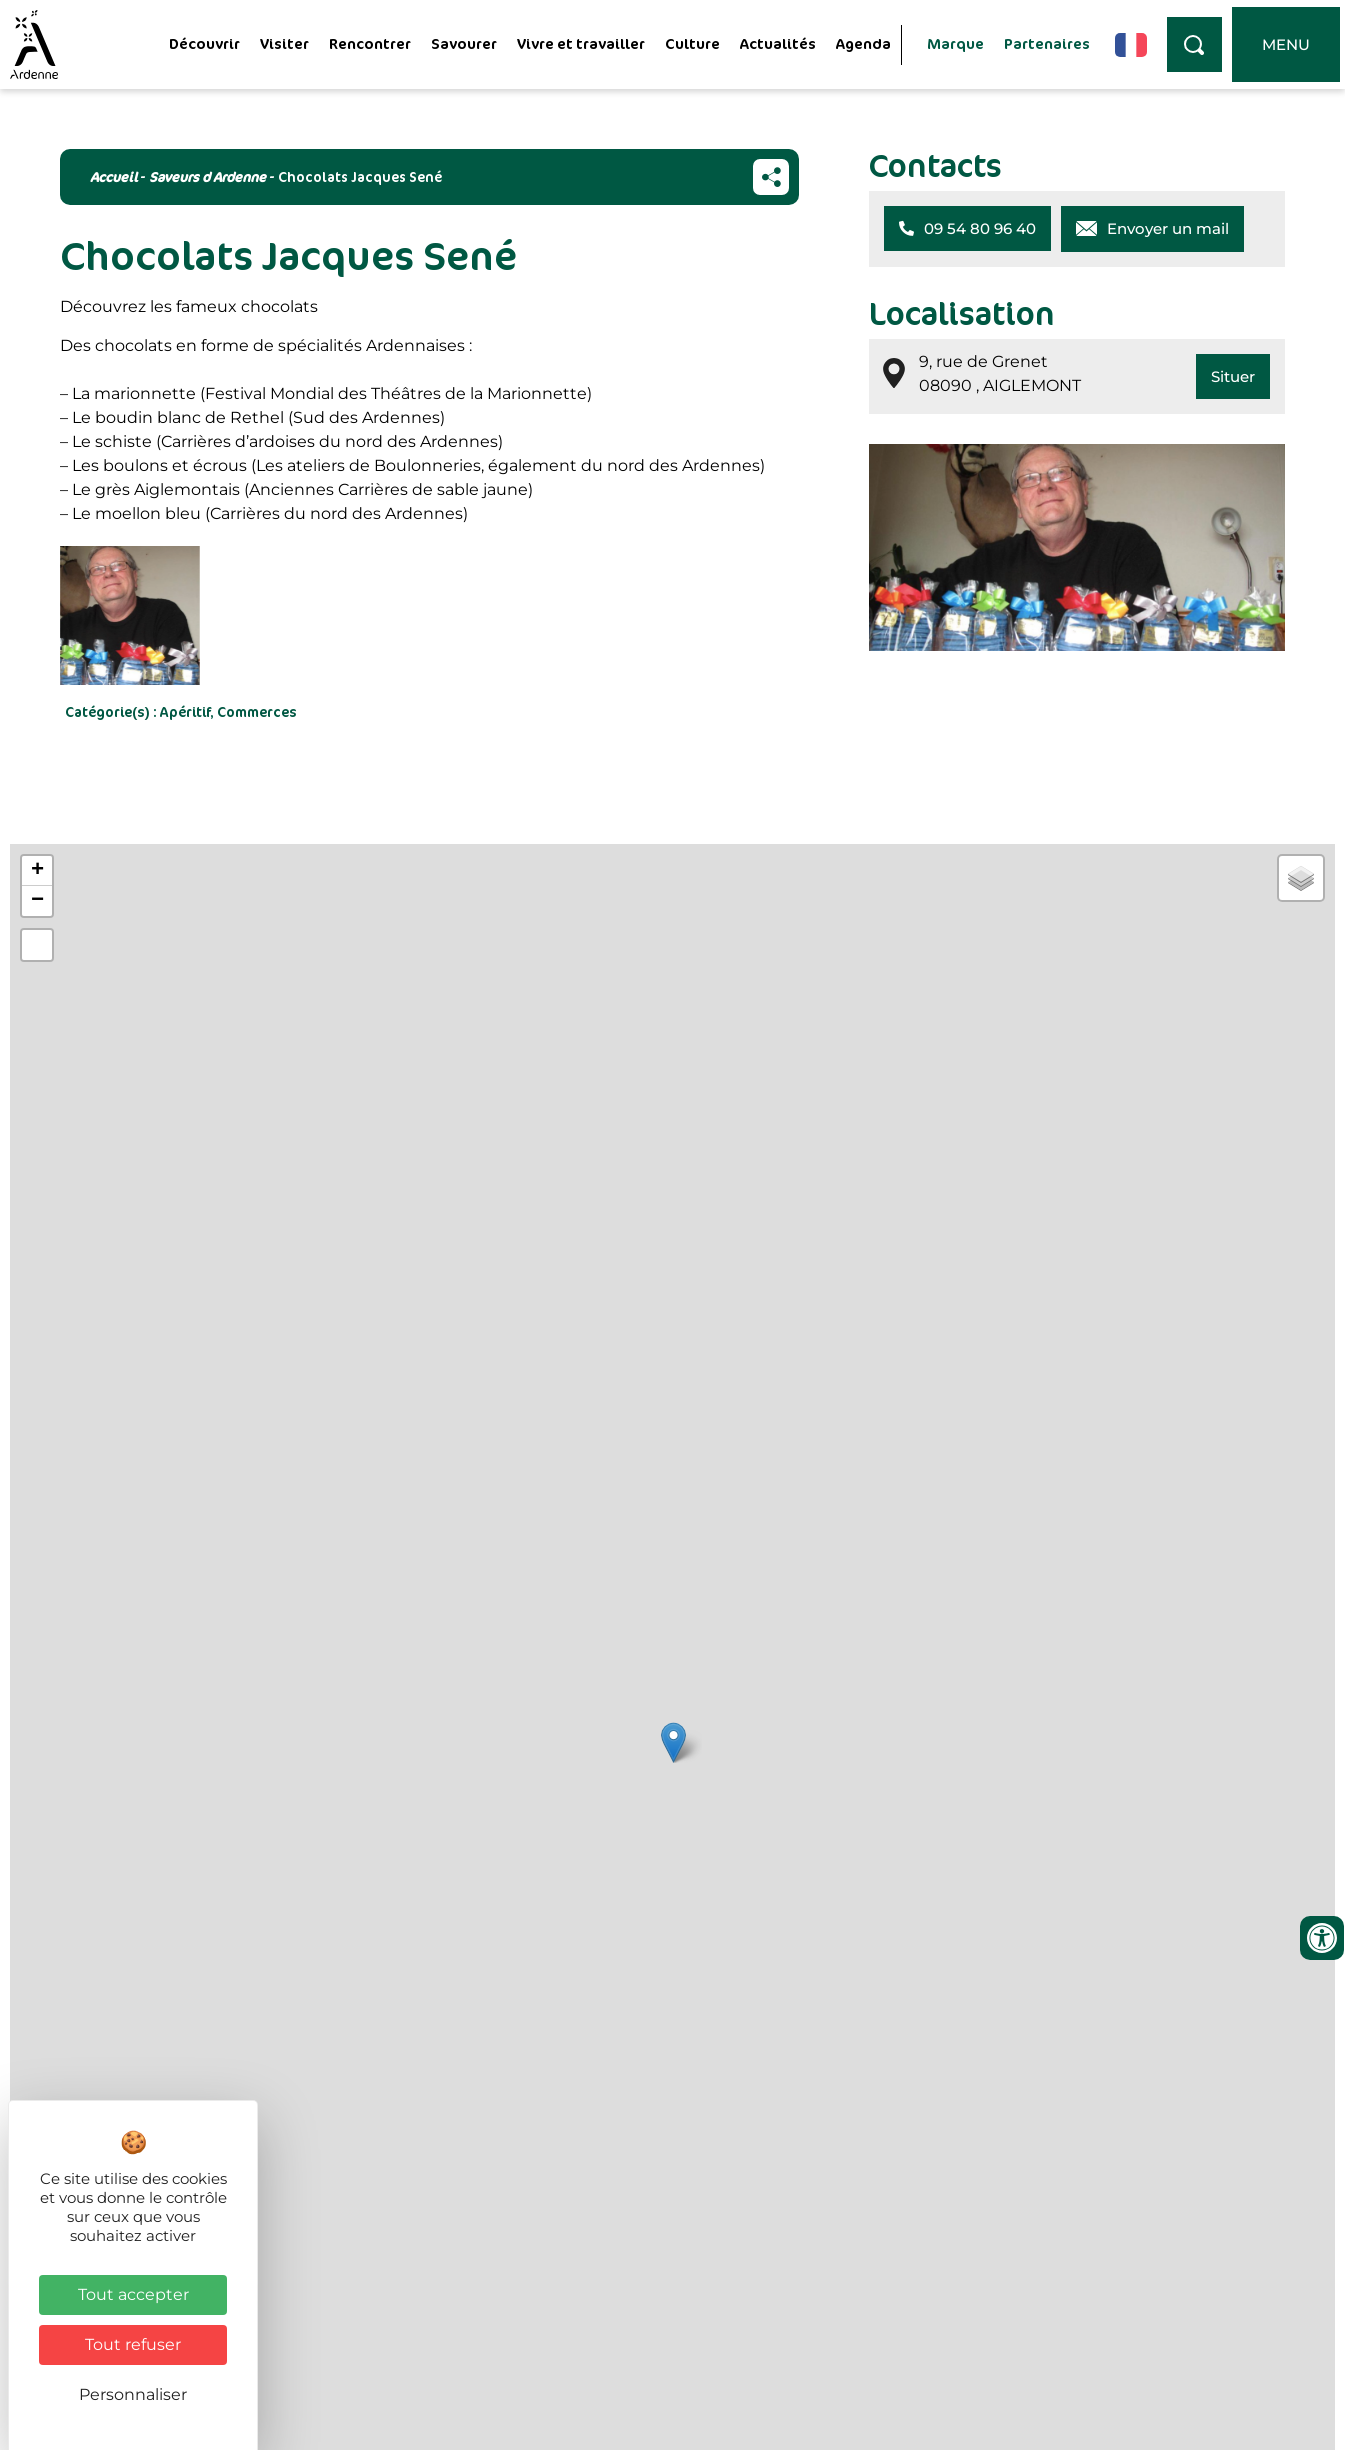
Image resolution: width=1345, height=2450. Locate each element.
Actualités (778, 43)
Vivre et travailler (581, 43)
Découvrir (204, 43)
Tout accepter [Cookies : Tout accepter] (133, 2294)
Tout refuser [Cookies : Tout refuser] (133, 2344)
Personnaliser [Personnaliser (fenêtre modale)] (133, 2394)
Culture (692, 43)
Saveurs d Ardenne (207, 176)
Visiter (284, 43)
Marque (955, 43)
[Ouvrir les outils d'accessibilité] (1322, 1938)
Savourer (464, 43)
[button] (967, 228)
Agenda (863, 43)
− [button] (37, 901)
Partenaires (1047, 43)
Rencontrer (370, 43)
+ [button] (37, 871)
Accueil (113, 176)
